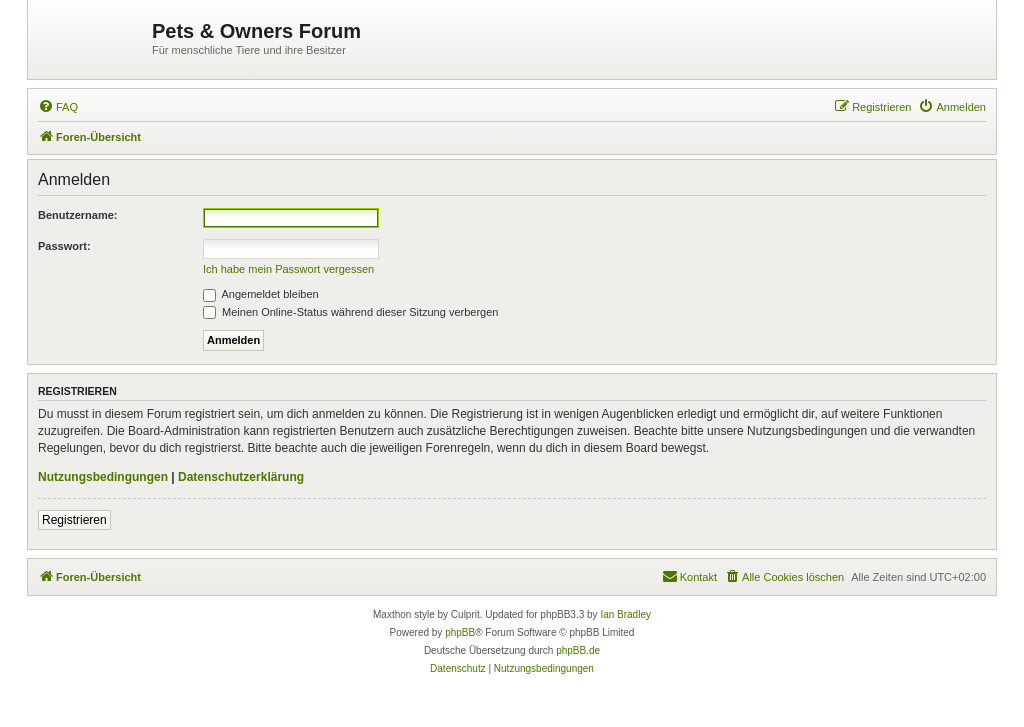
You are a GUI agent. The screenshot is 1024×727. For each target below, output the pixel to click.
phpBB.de (578, 650)
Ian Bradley (625, 614)
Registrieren (74, 520)
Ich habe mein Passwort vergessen (288, 269)
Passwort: (64, 246)
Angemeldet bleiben (261, 294)
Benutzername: (77, 215)
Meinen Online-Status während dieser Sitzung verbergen (350, 312)
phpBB (460, 632)
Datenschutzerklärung (241, 477)
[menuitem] (58, 107)
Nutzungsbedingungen (103, 477)
